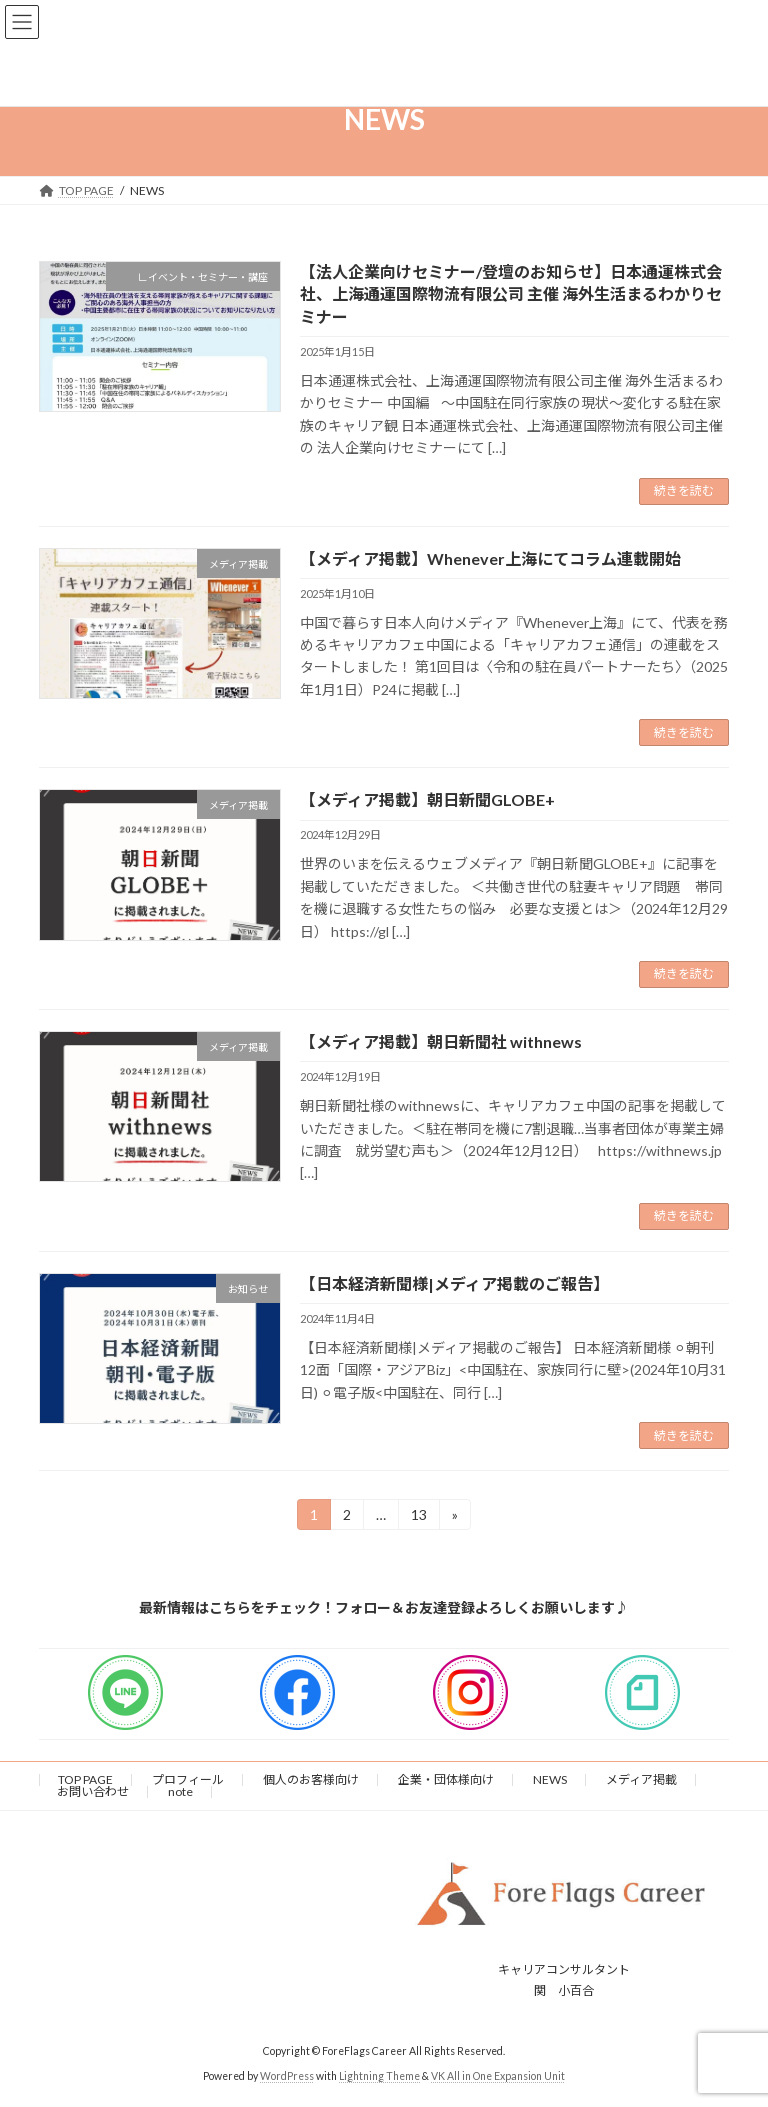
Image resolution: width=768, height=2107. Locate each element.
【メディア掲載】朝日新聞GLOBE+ (427, 799)
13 (418, 1517)
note (180, 1791)
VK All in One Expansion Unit (498, 2076)
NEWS (550, 1779)
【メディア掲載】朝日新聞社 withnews (441, 1041)
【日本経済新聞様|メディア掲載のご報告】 (454, 1283)
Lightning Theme (379, 2076)
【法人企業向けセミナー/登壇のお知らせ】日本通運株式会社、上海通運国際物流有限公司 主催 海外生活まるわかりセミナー (511, 294)
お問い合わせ (93, 1791)
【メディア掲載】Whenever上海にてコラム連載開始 (490, 558)
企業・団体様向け (446, 1779)
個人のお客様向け (311, 1779)
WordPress (287, 2076)
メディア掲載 (641, 1779)
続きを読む (684, 490)
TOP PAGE (85, 1779)
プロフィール (188, 1779)
